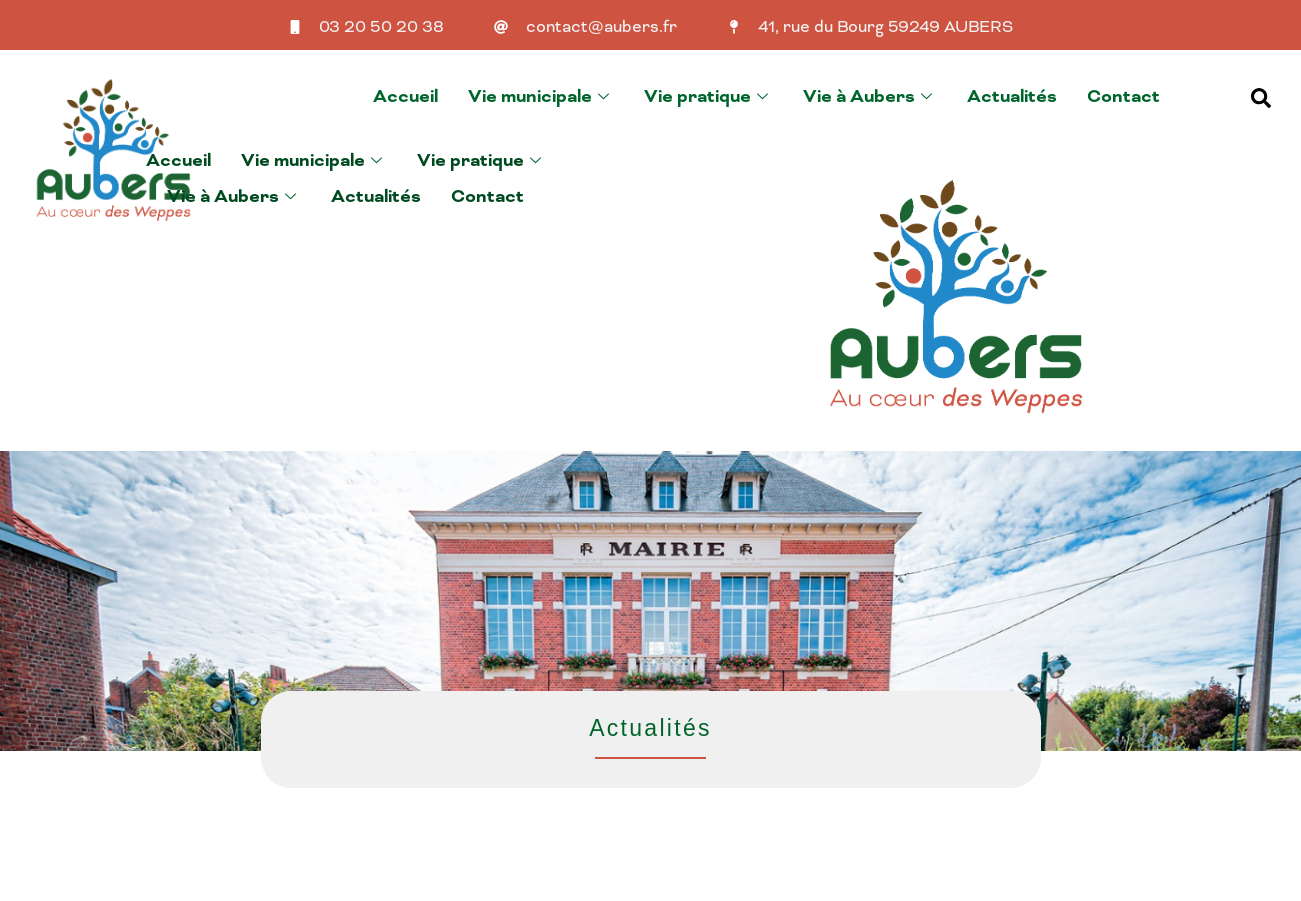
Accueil (405, 96)
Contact (1123, 96)
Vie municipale (541, 96)
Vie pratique (708, 96)
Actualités (1012, 96)
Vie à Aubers (870, 96)
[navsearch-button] (1261, 96)
